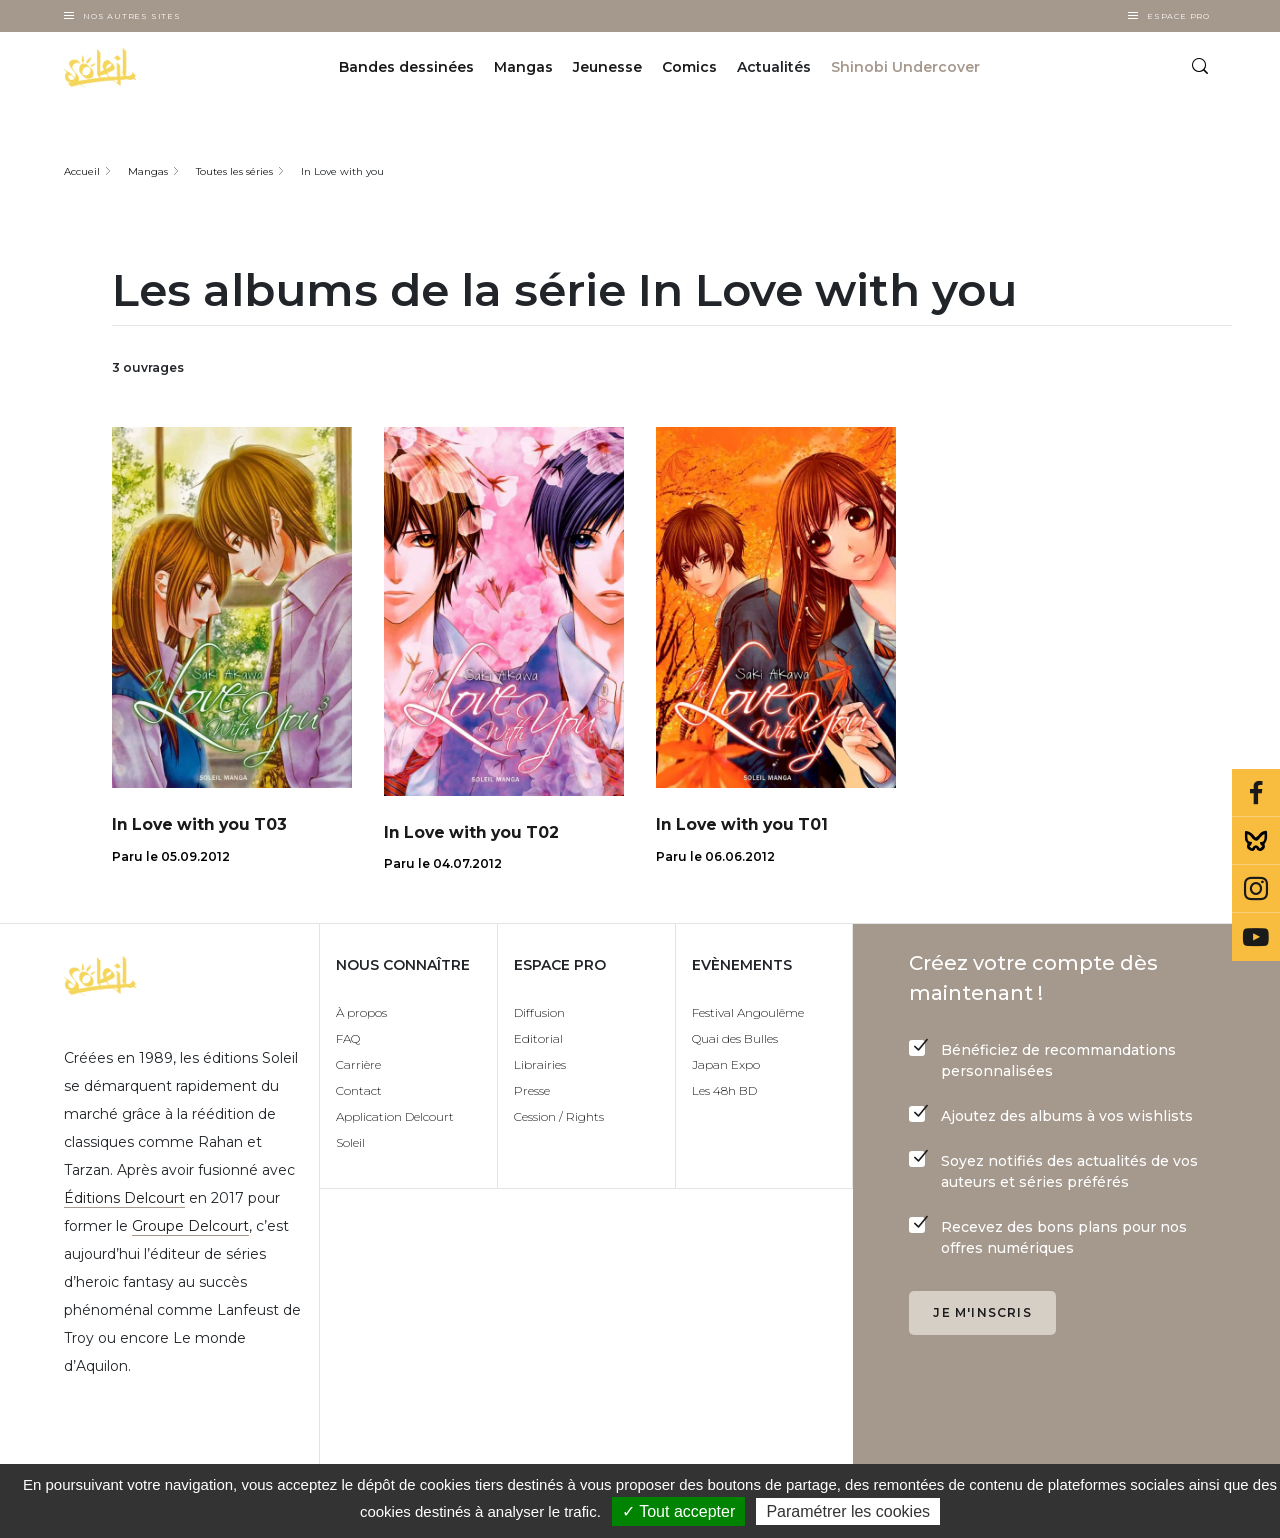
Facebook (1256, 793)
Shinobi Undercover (905, 68)
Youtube (1256, 937)
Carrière (358, 1065)
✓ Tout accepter (678, 1511)
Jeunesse (607, 68)
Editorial (538, 1039)
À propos (361, 1013)
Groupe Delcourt (190, 1227)
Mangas (523, 68)
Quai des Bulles (735, 1039)
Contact (359, 1091)
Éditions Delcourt (124, 1199)
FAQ (348, 1039)
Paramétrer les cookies (848, 1511)
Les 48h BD (724, 1091)
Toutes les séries (234, 171)
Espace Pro (1178, 16)
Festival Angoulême (748, 1013)
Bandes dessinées (406, 68)
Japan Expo (726, 1065)
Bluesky (1256, 841)
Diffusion (539, 1013)
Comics (689, 68)
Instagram (1256, 889)
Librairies (540, 1065)
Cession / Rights (559, 1117)
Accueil (82, 171)
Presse (532, 1091)
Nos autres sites (132, 16)
